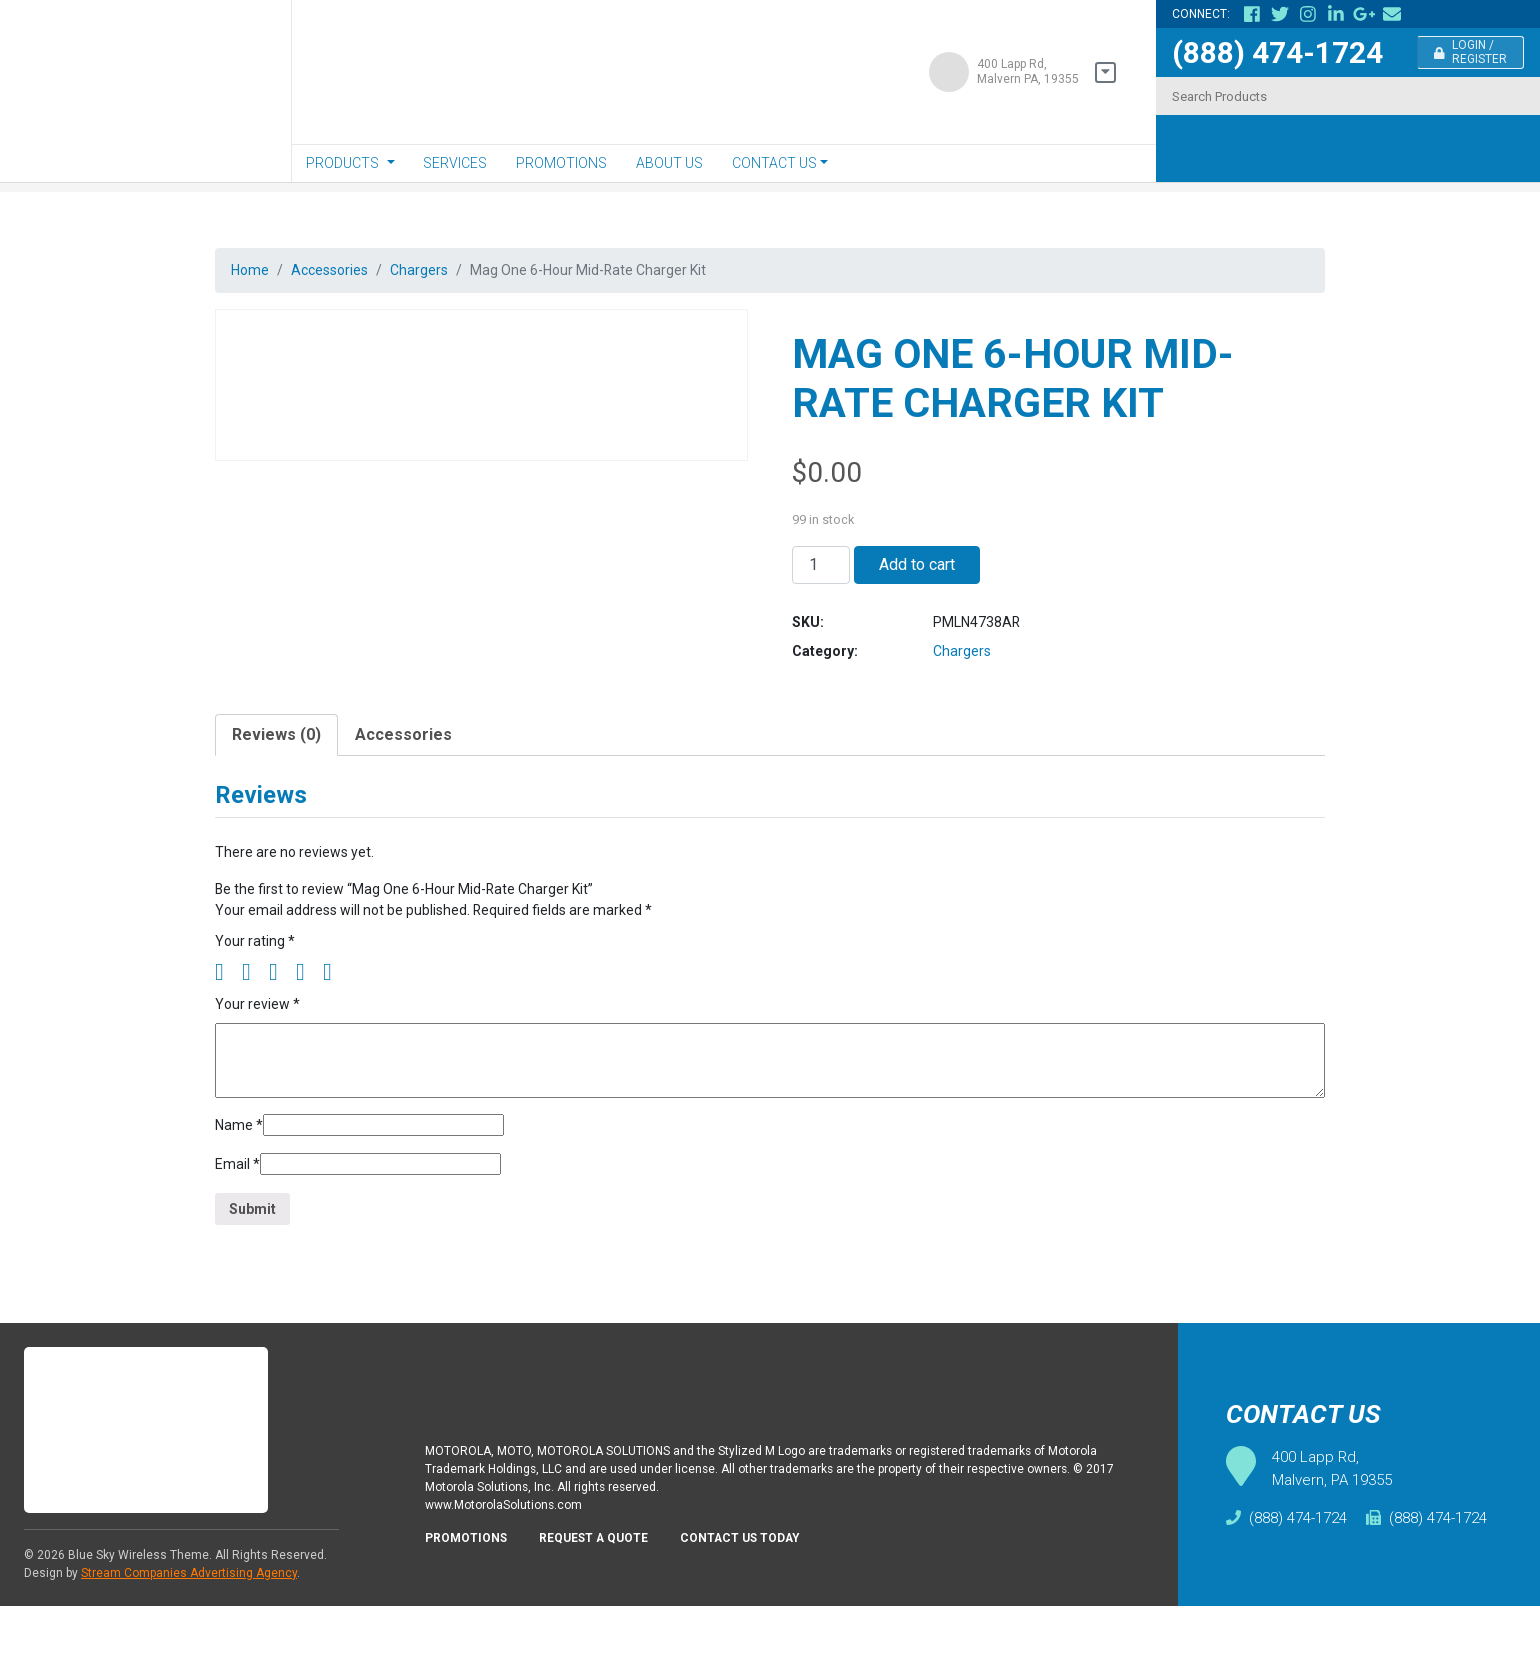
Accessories (340, 271)
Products (342, 163)
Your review (261, 1040)
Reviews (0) (276, 756)
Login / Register (1471, 52)
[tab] (276, 757)
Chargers (439, 271)
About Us (669, 163)
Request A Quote (607, 1598)
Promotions (561, 163)
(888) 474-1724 (1277, 52)
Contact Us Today (764, 1598)
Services (455, 163)
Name (241, 1165)
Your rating (257, 974)
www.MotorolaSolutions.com (511, 1562)
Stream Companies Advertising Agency (189, 1626)
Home (252, 271)
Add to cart (917, 572)
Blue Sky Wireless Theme (138, 1608)
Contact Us (774, 163)
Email (239, 1208)
